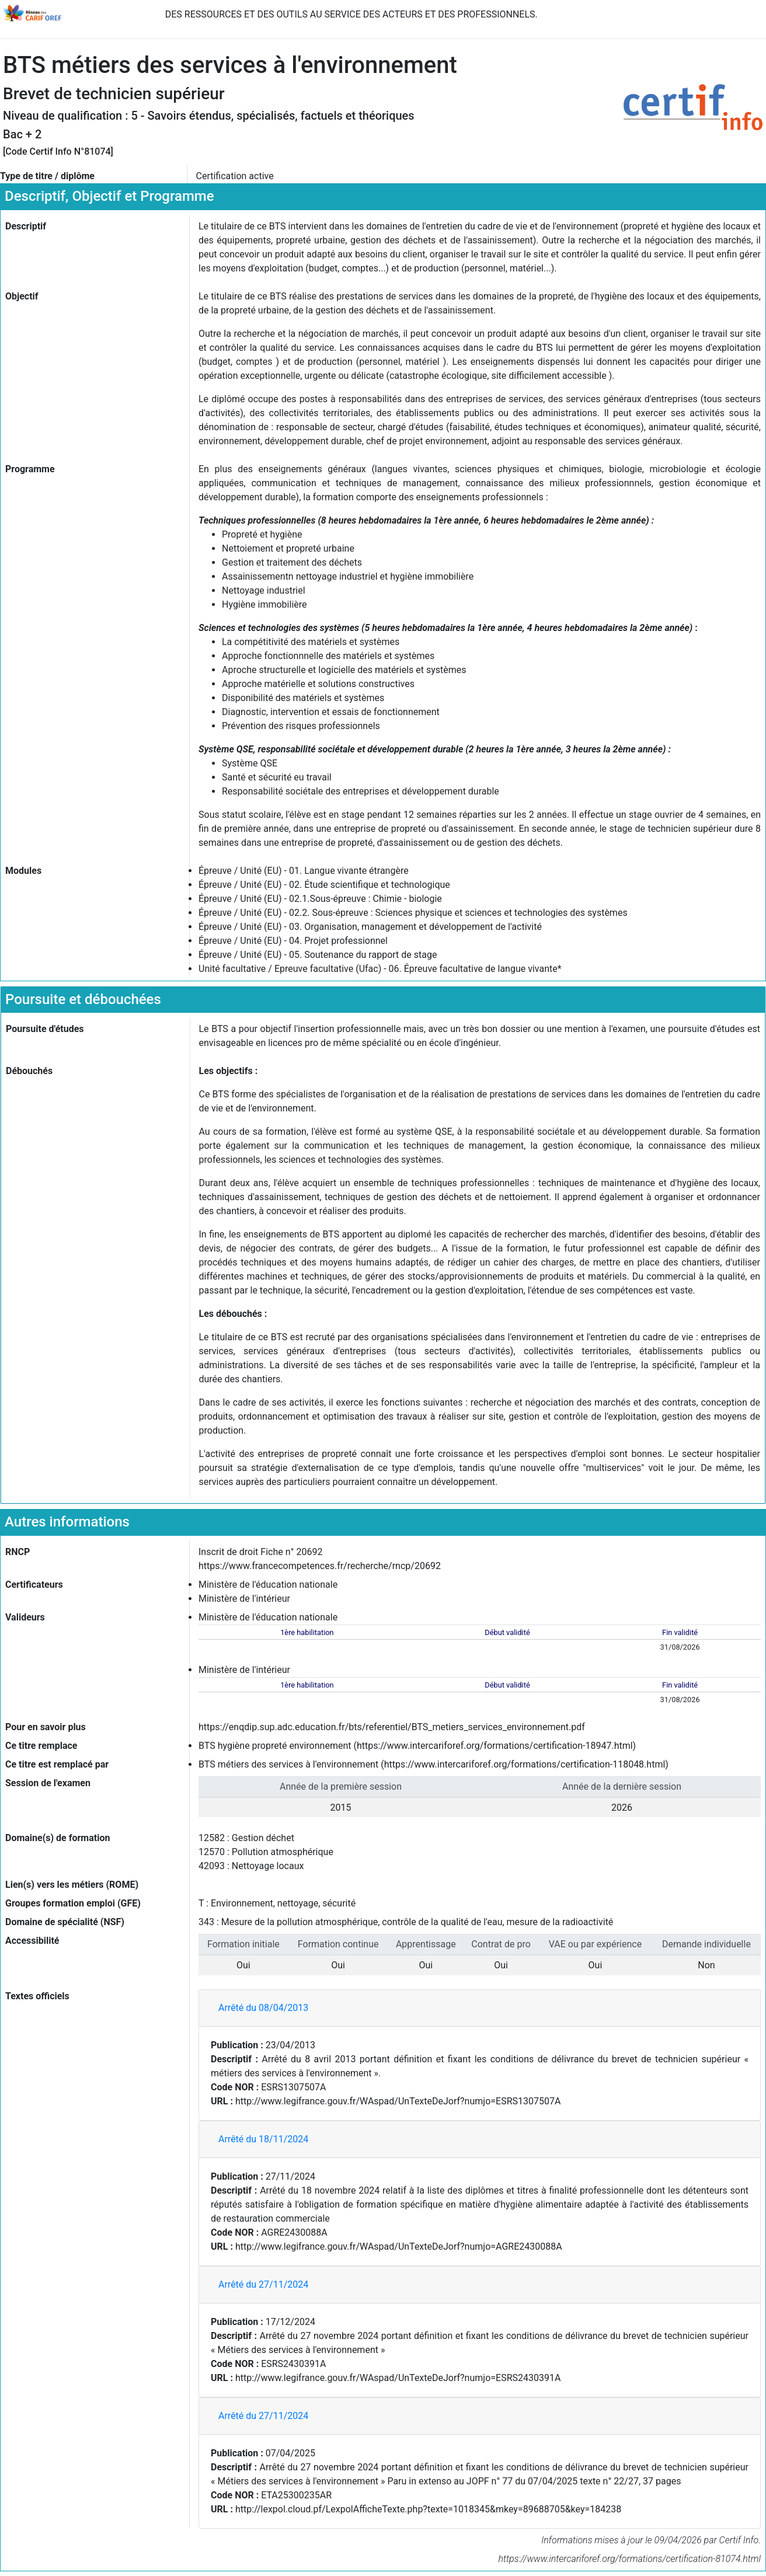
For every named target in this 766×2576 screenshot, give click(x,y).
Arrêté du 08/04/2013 (263, 2007)
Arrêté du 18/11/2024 (263, 2139)
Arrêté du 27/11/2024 (263, 2284)
